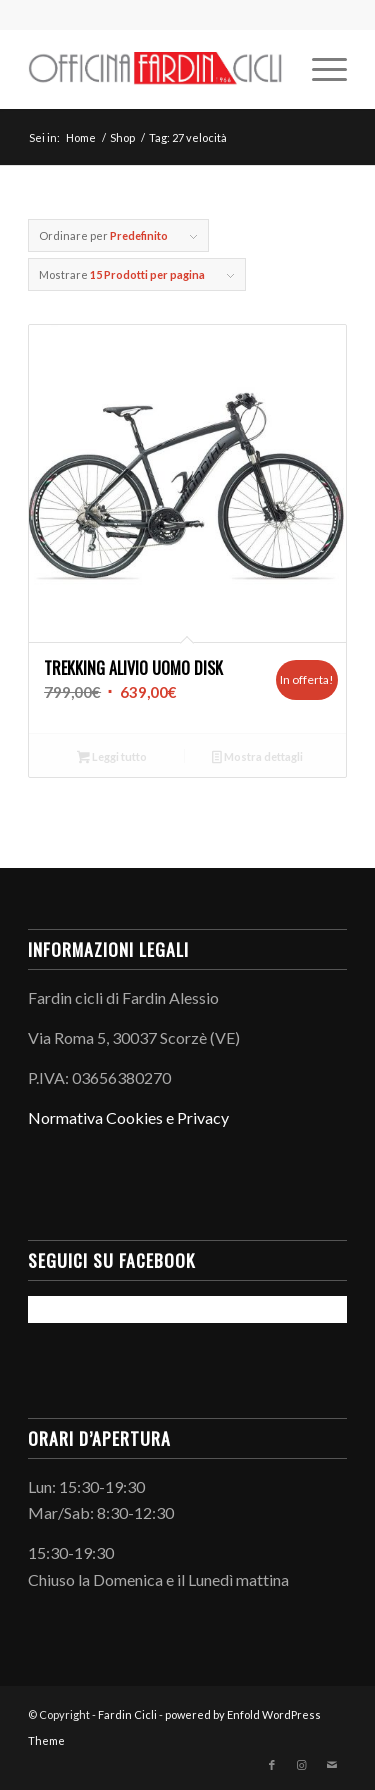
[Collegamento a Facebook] (272, 1765)
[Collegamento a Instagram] (302, 1765)
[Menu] (319, 69)
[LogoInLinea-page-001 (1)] (155, 69)
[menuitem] (319, 69)
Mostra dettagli (257, 758)
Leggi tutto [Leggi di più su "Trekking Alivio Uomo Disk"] (112, 758)
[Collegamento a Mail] (332, 1765)
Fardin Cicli (127, 1714)
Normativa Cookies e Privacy (128, 1117)
